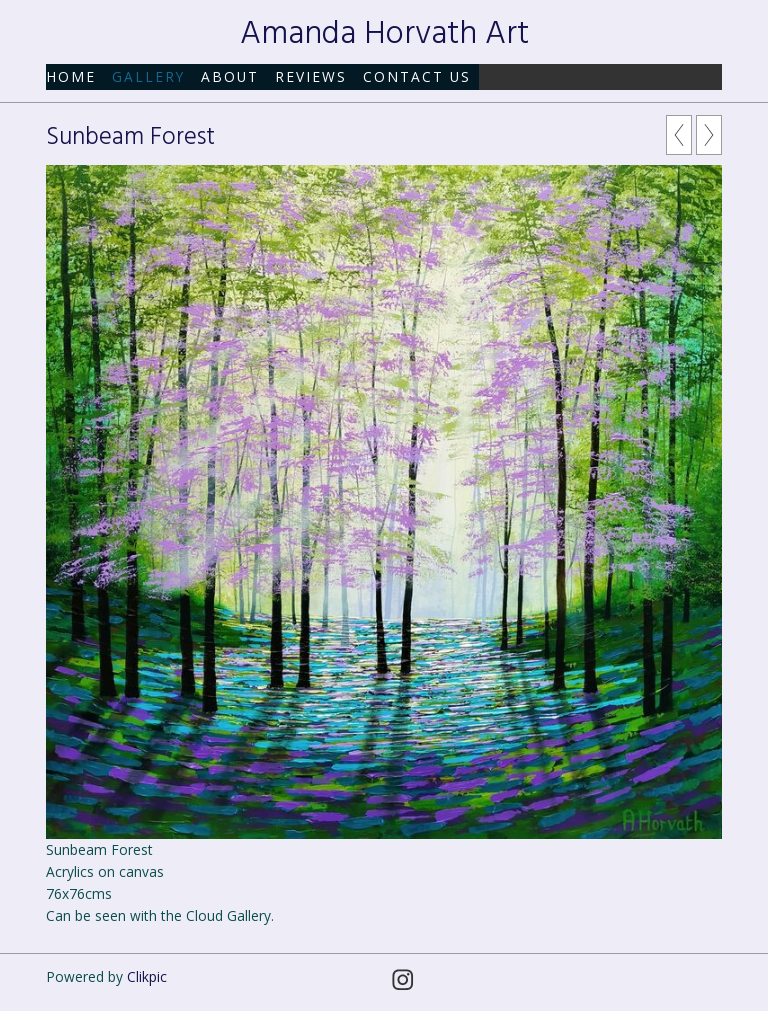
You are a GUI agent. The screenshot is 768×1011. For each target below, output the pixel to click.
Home (71, 76)
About (230, 76)
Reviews (311, 76)
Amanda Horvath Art (384, 34)
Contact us (417, 76)
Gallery (148, 76)
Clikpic (147, 976)
